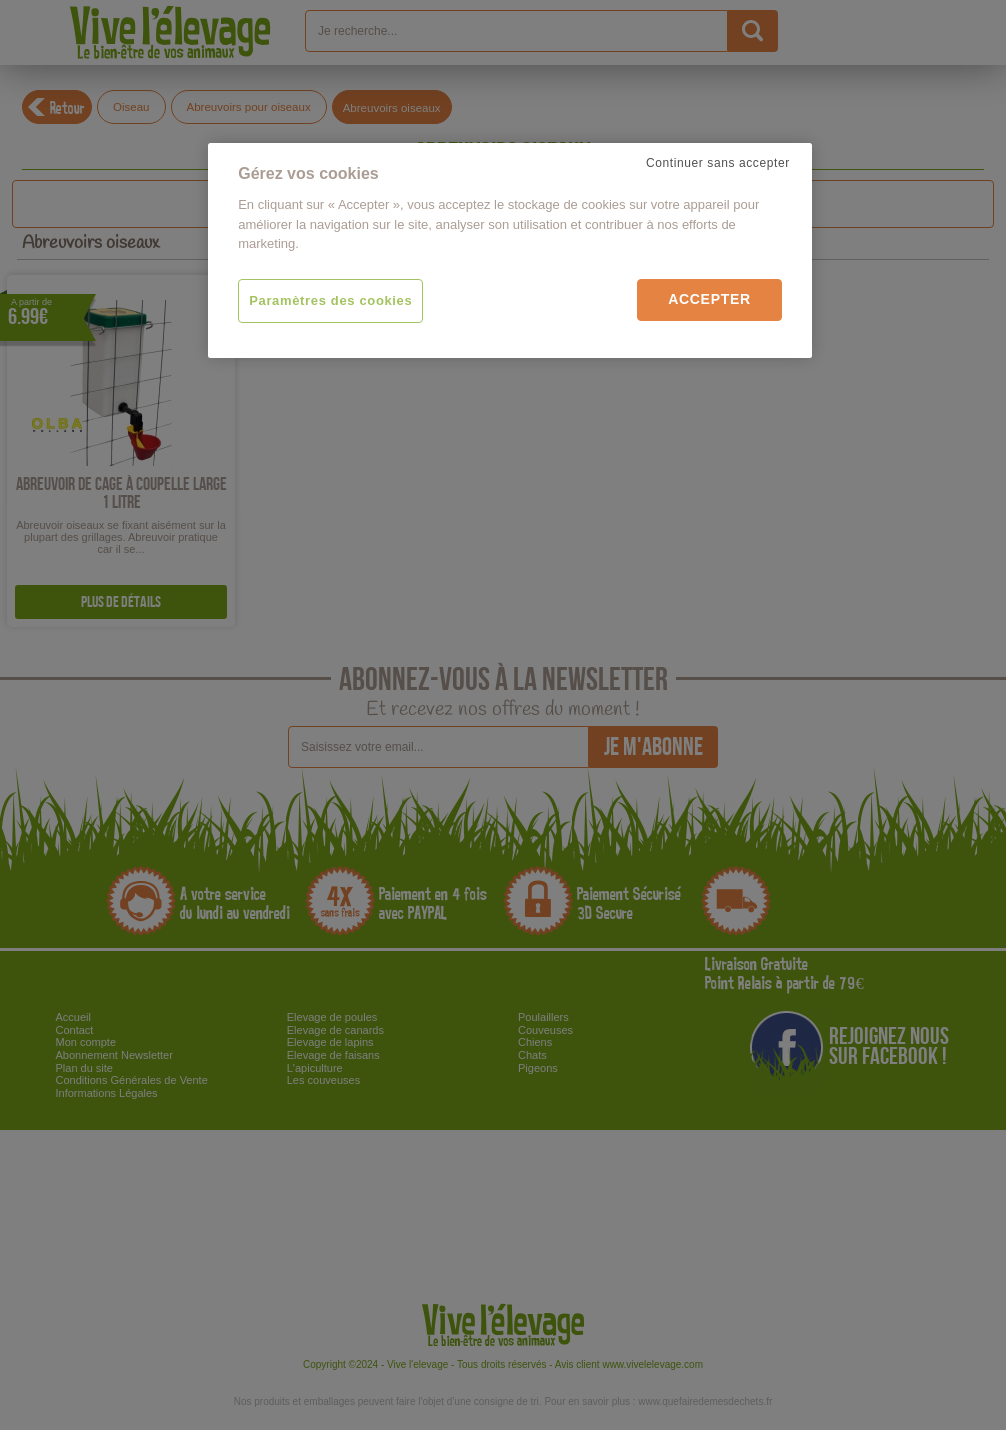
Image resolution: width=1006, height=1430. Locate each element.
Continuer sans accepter (718, 163)
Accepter (709, 299)
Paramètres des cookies (330, 300)
